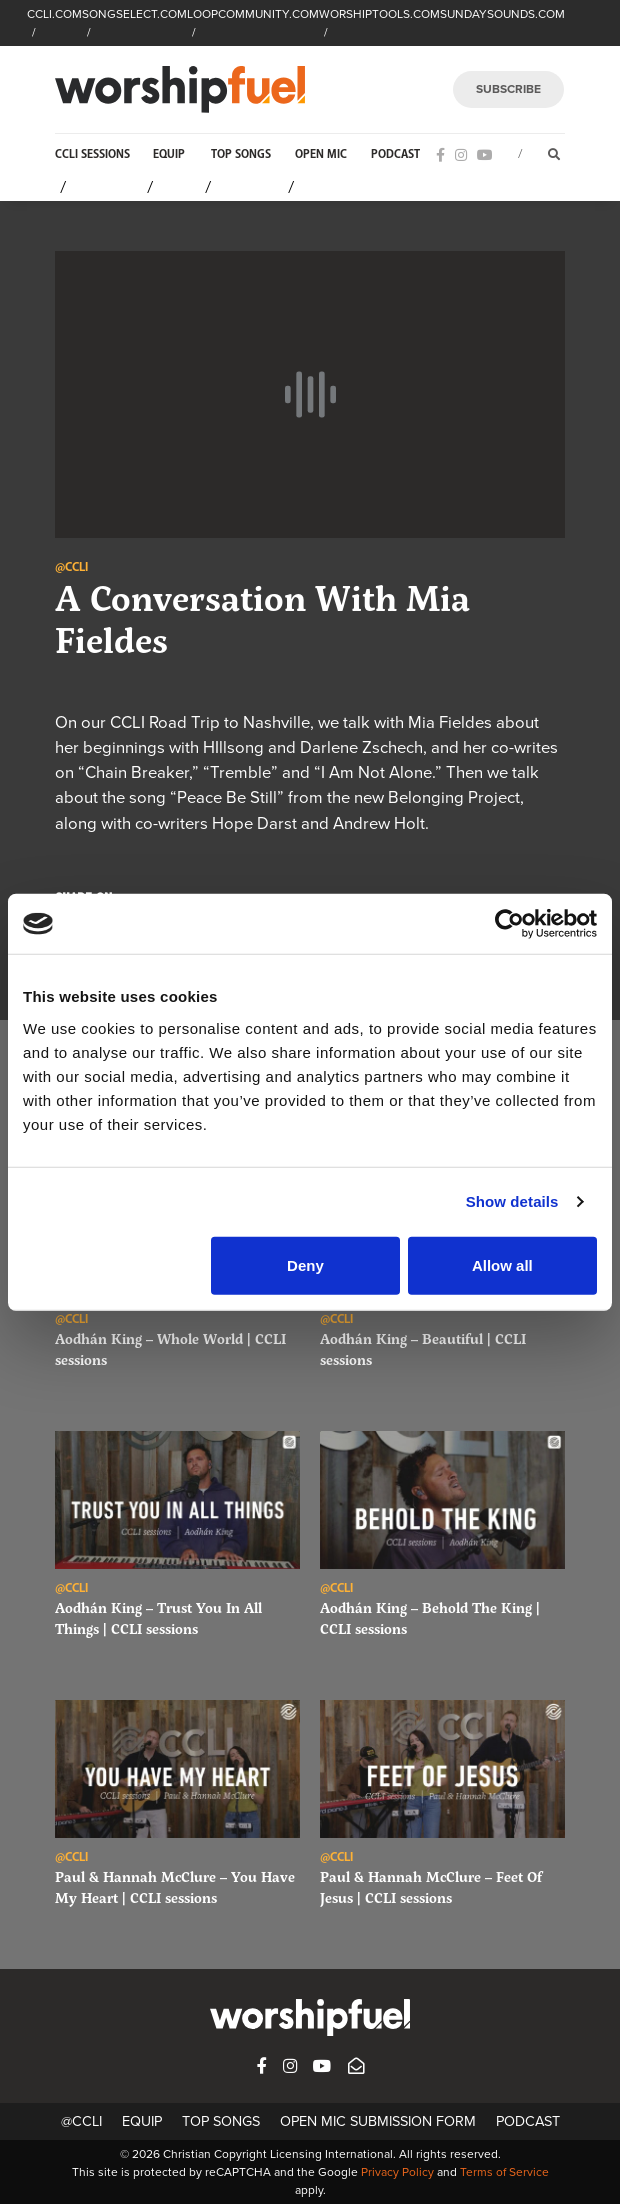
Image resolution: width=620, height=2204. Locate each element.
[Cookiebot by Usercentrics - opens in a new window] (509, 924)
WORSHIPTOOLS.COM (379, 14)
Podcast (395, 154)
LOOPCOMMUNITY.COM (253, 14)
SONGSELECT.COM (134, 14)
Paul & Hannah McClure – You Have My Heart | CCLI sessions (175, 1887)
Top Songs (241, 154)
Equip (169, 154)
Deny (305, 1264)
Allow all (502, 1264)
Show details (512, 1201)
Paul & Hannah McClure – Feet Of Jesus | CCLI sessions (431, 1887)
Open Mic (321, 154)
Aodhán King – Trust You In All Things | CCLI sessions (158, 1618)
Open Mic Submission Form (378, 2121)
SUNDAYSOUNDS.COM (502, 14)
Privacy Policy (397, 2172)
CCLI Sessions (92, 154)
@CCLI (81, 2121)
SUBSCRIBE (508, 89)
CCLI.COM (54, 14)
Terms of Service (504, 2172)
